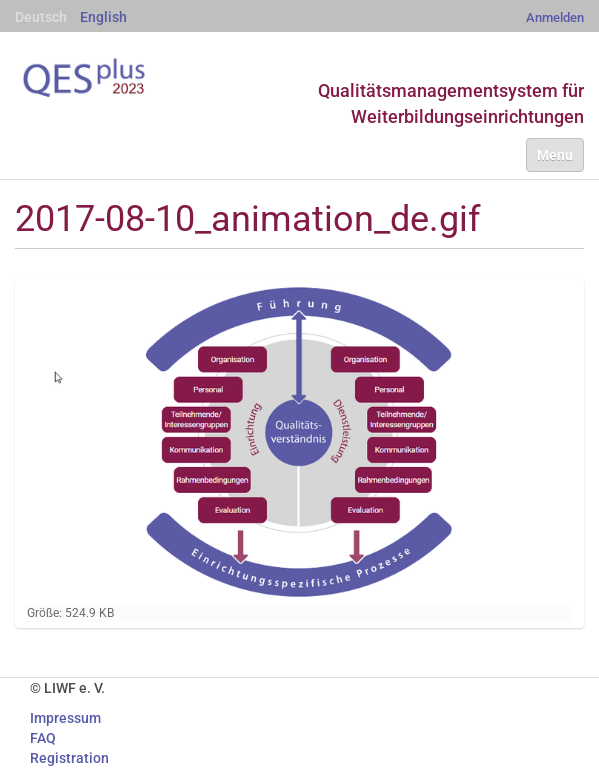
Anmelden (555, 17)
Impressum (65, 718)
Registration (69, 758)
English (103, 17)
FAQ (43, 738)
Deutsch (41, 17)
